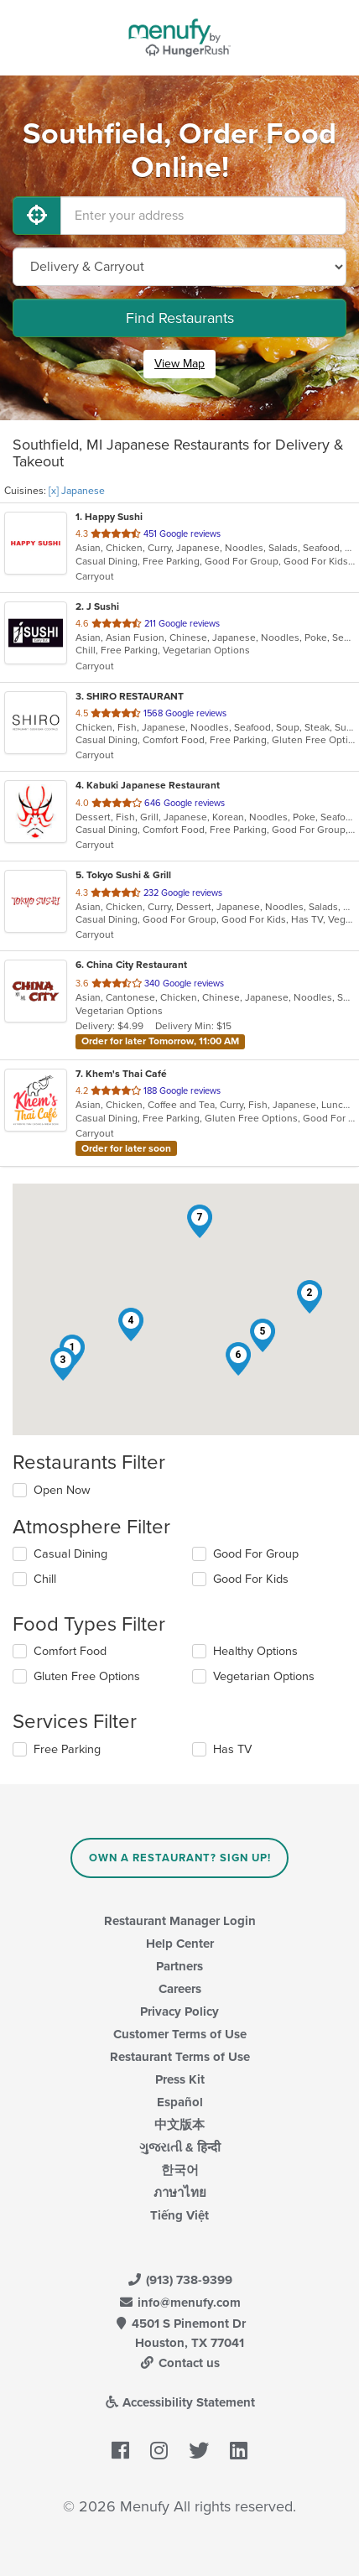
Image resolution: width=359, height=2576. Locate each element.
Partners (179, 1966)
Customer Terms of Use (180, 2034)
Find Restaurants (180, 318)
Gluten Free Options (87, 1676)
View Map (179, 363)
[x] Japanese (77, 491)
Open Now (62, 1490)
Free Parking (67, 1749)
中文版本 (179, 2124)
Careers (180, 1988)
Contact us (179, 2362)
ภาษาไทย (179, 2192)
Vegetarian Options (264, 1676)
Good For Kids (251, 1579)
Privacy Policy (179, 2011)
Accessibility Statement (180, 2402)
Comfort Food (70, 1651)
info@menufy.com (179, 2302)
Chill (45, 1579)
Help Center (180, 1943)
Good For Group (256, 1554)
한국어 (180, 2170)
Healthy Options (255, 1651)
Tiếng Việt (179, 2215)
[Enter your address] (203, 215)
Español (180, 2102)
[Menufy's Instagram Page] (159, 2452)
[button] (309, 1297)
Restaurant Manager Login (180, 1920)
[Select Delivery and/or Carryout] (179, 266)
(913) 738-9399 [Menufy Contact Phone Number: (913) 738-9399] (179, 2279)
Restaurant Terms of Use (180, 2056)
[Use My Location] (37, 215)
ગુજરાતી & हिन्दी (180, 2147)
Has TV (232, 1749)
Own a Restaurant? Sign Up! (180, 1858)
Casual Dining (70, 1554)
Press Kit (180, 2079)
